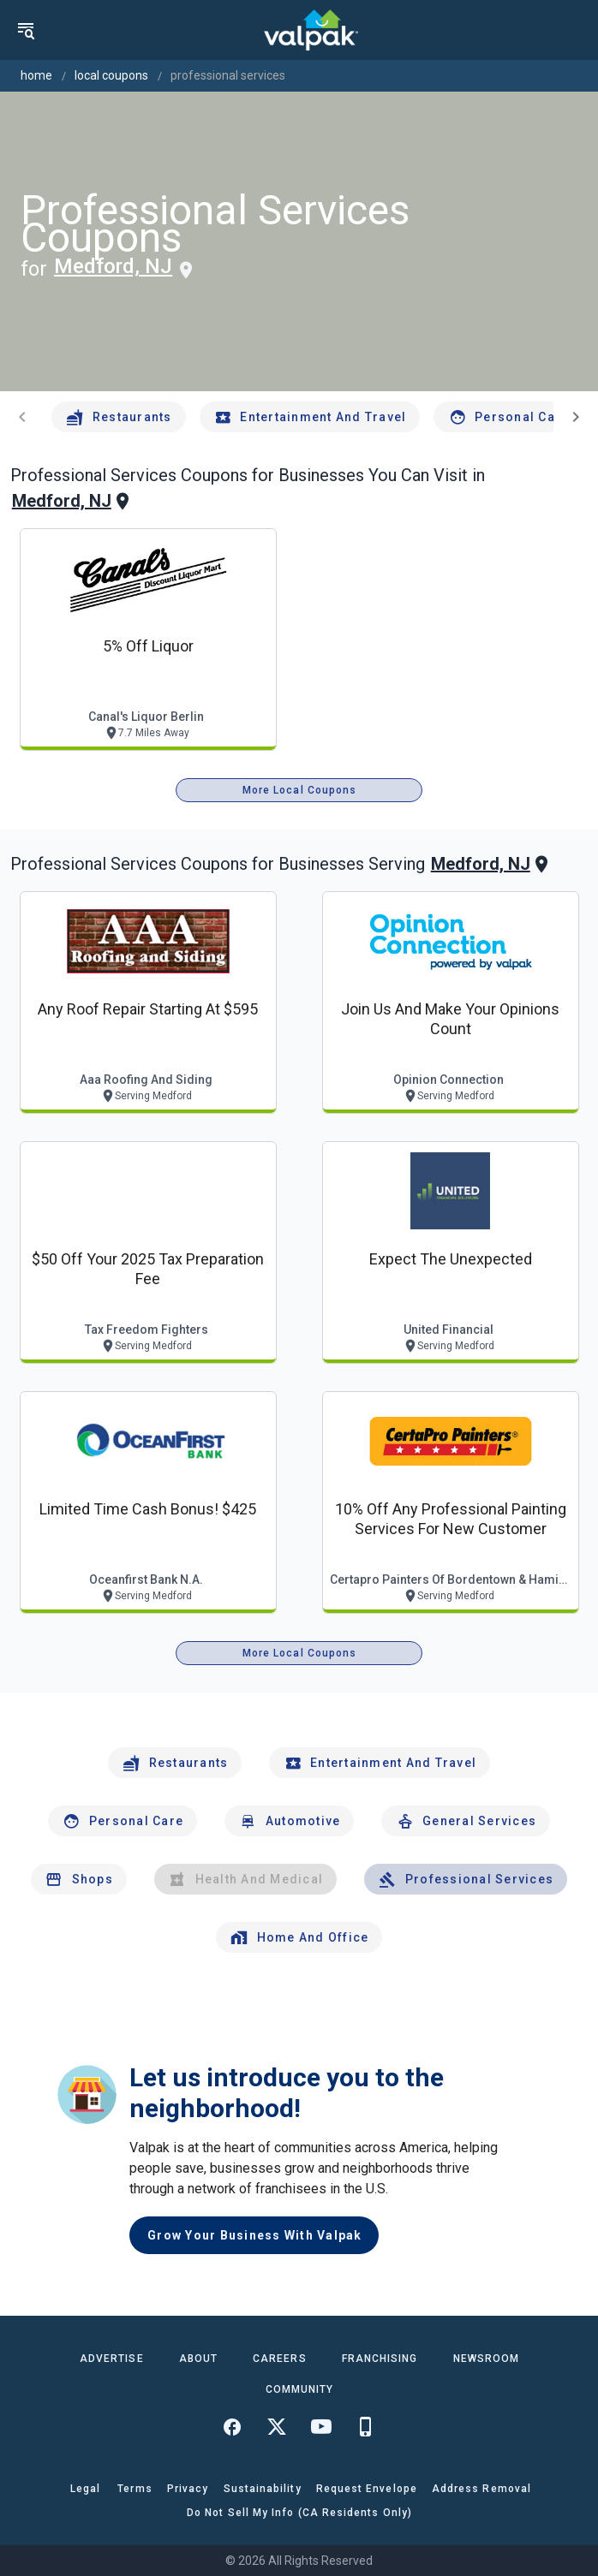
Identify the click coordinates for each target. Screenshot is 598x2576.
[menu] (26, 30)
